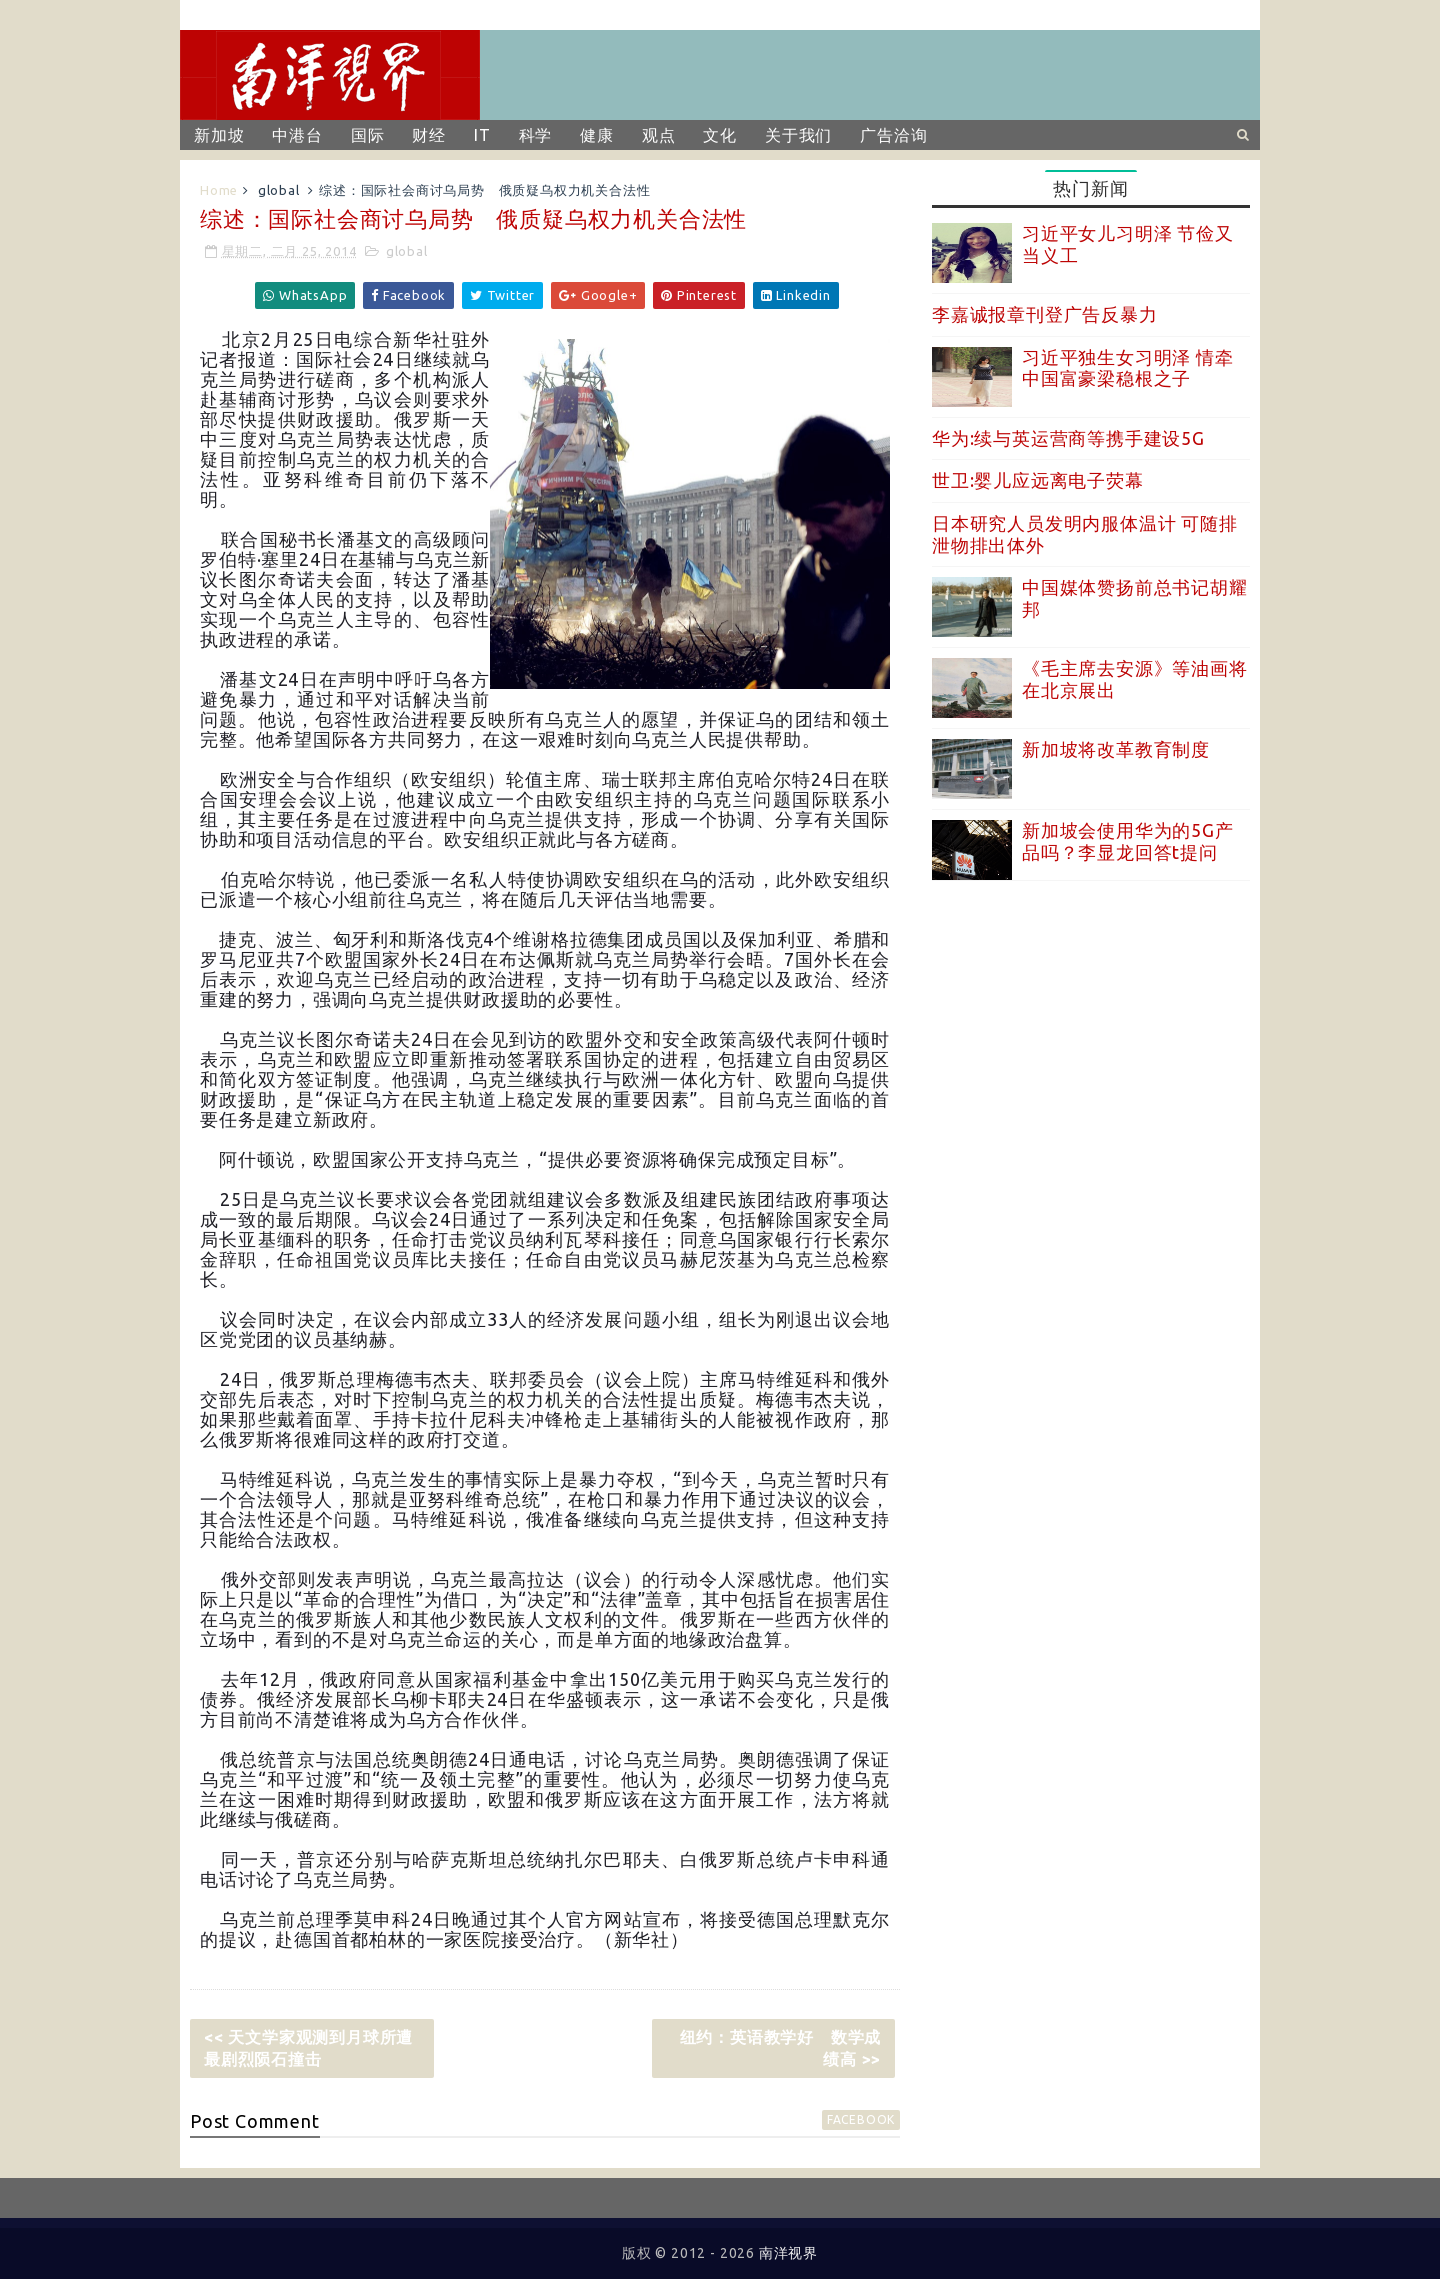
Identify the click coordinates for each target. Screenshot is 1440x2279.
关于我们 (798, 135)
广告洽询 (893, 135)
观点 (659, 135)
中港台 (297, 135)
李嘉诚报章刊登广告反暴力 (1045, 314)
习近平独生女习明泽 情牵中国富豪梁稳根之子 (1128, 368)
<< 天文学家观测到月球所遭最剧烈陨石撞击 (308, 2048)
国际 (368, 135)
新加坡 (219, 135)
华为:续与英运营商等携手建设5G (1068, 438)
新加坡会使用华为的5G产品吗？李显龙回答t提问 (1128, 841)
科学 (536, 135)
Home (219, 190)
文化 (720, 135)
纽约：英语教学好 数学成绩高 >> (781, 2048)
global (279, 190)
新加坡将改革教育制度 (1116, 749)
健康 (597, 135)
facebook (861, 2119)
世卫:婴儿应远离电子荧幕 (1038, 480)
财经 (429, 135)
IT (482, 135)
